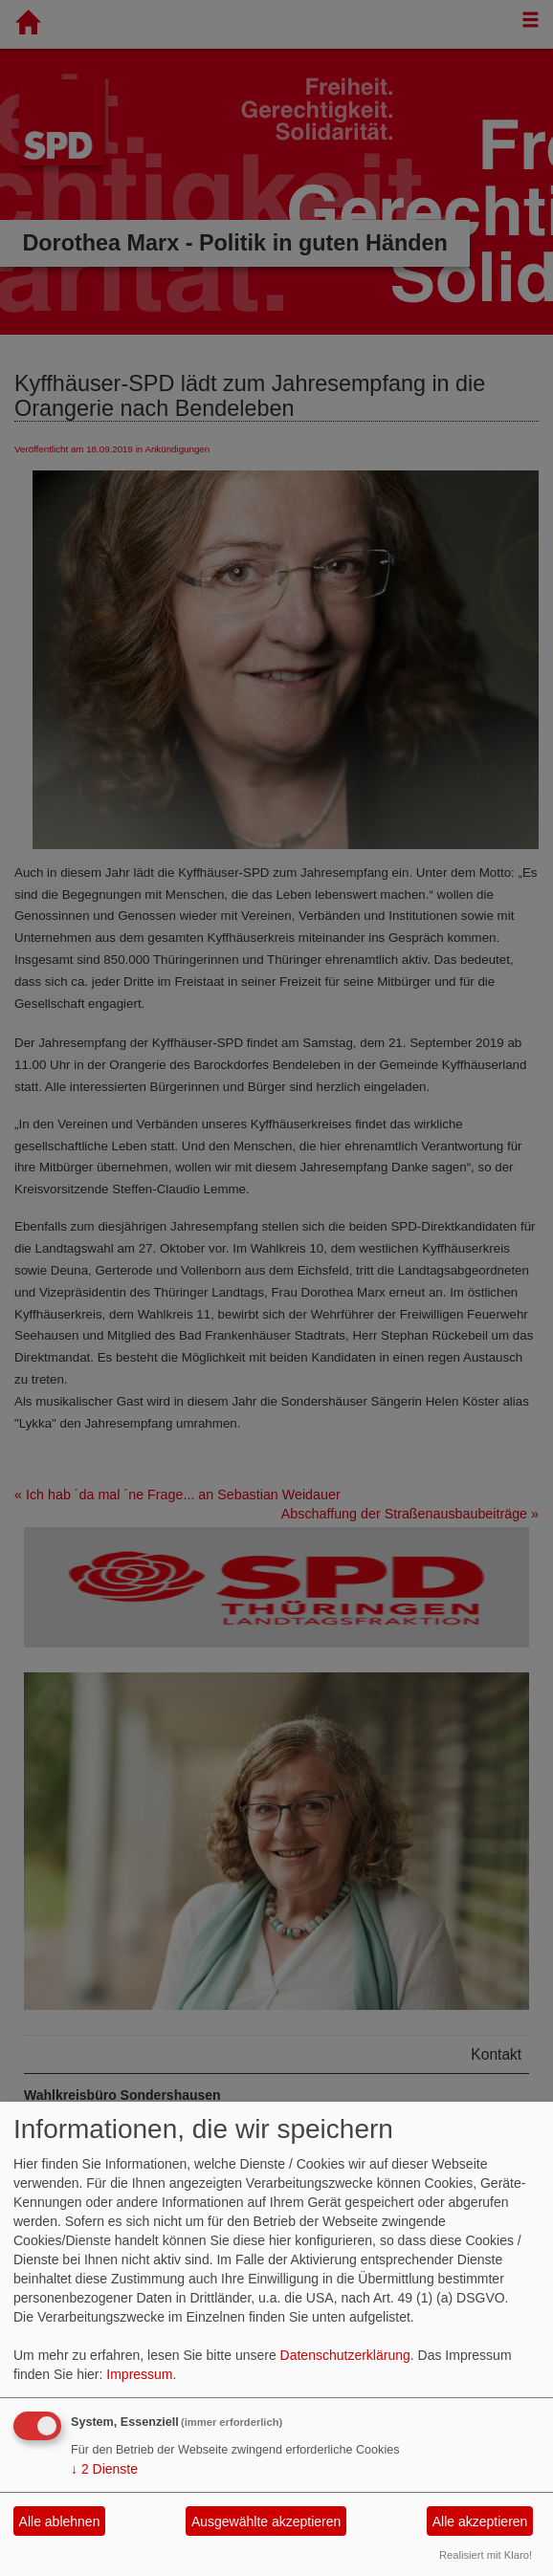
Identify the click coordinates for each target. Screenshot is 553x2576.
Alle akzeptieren (480, 2521)
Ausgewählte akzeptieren (266, 2521)
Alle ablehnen (59, 2521)
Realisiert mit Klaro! (485, 2555)
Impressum (139, 2374)
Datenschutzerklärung (345, 2355)
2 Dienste (104, 2469)
